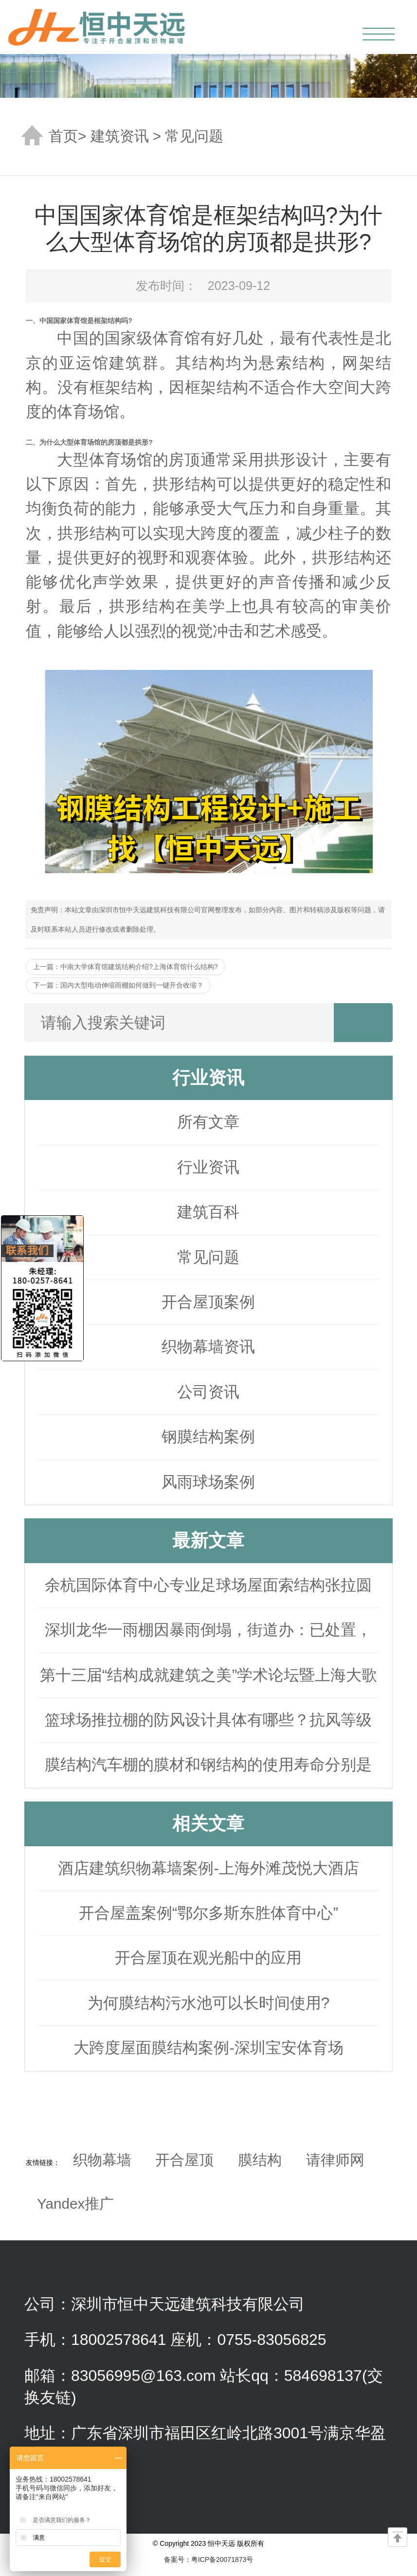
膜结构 (260, 2160)
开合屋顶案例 (208, 1302)
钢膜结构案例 (208, 1436)
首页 (63, 136)
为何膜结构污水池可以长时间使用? (209, 2003)
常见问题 (194, 136)
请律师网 (335, 2160)
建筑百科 (208, 1212)
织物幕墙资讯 (208, 1346)
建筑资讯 (120, 136)
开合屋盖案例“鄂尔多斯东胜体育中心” (208, 1913)
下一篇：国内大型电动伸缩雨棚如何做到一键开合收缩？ (118, 985)
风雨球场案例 (208, 1482)
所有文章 (208, 1122)
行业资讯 (208, 1167)
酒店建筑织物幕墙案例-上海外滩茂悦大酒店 (208, 1868)
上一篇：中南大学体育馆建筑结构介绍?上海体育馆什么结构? (125, 967)
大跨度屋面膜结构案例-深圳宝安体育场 (208, 2047)
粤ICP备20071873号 (222, 2559)
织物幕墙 (102, 2160)
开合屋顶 (184, 2160)
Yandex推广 (75, 2204)
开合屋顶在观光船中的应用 (208, 1957)
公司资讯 (208, 1392)
